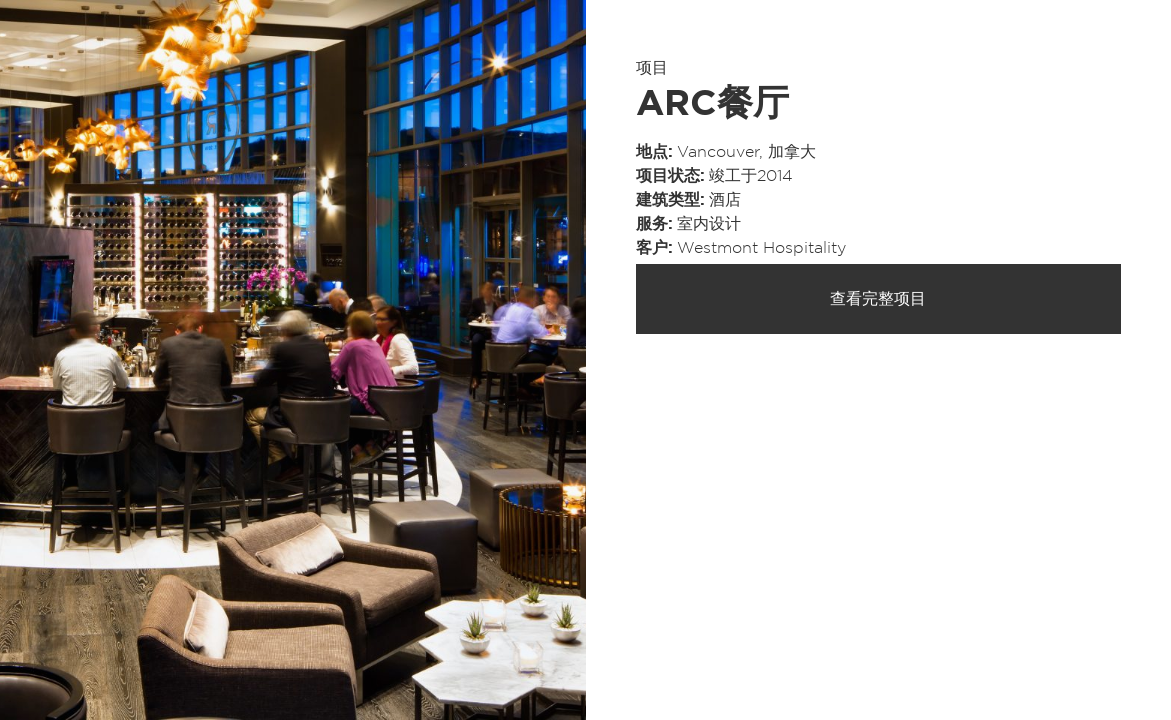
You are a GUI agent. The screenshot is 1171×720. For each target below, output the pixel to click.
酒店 (725, 200)
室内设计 (709, 224)
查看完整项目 (878, 299)
